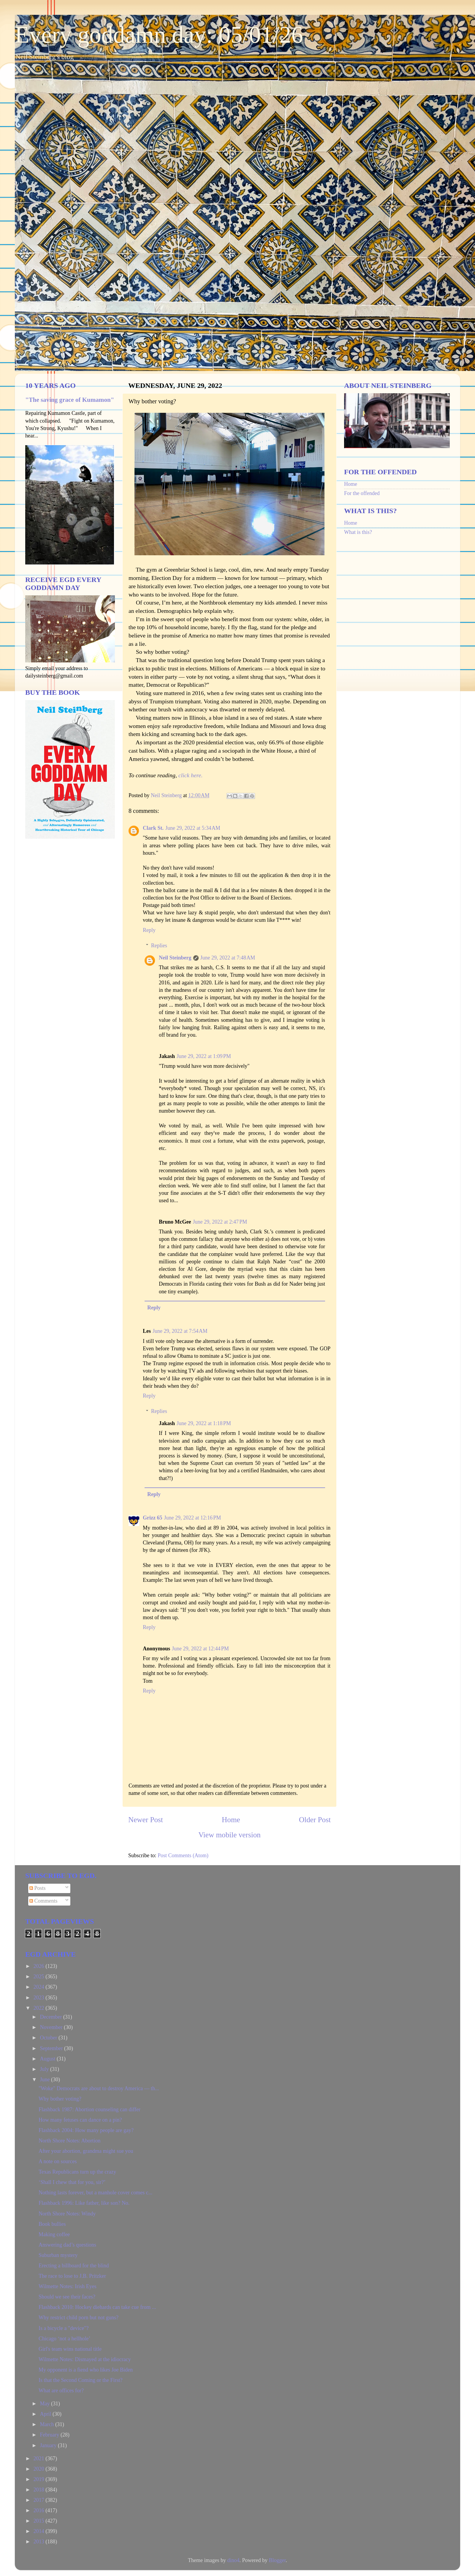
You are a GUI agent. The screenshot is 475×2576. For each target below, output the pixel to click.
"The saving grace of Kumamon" (69, 399)
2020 (40, 2469)
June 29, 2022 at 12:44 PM (200, 1649)
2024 (40, 1987)
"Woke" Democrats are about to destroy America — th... (99, 2088)
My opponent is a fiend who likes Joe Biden (86, 2370)
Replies (159, 945)
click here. (190, 775)
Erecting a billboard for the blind (74, 2266)
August (48, 2059)
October (49, 2038)
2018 (40, 2490)
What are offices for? (61, 2390)
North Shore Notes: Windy (67, 2214)
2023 (40, 1998)
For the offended (362, 493)
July (45, 2069)
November (52, 2027)
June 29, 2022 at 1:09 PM (204, 1056)
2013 (40, 2542)
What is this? (358, 532)
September (52, 2048)
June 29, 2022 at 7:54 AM (180, 1331)
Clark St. (153, 828)
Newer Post (145, 1820)
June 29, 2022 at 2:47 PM (220, 1222)
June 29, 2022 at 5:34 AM (192, 828)
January (49, 2445)
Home (231, 1820)
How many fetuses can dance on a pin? (80, 2120)
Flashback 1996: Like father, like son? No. (84, 2203)
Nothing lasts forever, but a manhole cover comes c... (95, 2193)
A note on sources (58, 2161)
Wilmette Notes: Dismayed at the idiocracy (85, 2359)
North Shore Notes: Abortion (70, 2141)
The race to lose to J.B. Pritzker (72, 2276)
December (51, 2017)
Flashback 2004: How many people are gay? (86, 2130)
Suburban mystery (58, 2255)
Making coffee (54, 2234)
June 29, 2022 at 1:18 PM (204, 1423)
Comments (43, 1901)
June (45, 2079)
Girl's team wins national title (70, 2349)
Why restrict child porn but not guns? (78, 2317)
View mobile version (229, 1835)
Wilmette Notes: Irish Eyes (67, 2286)
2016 (40, 2510)
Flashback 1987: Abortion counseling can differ (89, 2109)
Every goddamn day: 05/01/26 (159, 35)
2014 (40, 2531)
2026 (40, 1966)
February (50, 2435)
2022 (40, 2008)
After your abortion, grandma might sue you (86, 2151)
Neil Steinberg (175, 958)
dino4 (233, 2560)
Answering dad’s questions (67, 2245)
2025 (40, 1976)
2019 (40, 2479)
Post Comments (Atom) (183, 1855)
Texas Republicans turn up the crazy (77, 2172)
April (46, 2414)
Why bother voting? (60, 2099)
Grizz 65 (152, 1518)
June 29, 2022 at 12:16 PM (192, 1518)
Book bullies (52, 2224)
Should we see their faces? (67, 2297)
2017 (40, 2500)
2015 (40, 2521)
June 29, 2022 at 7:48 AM (227, 958)
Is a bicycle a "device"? (64, 2328)
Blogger (277, 2560)
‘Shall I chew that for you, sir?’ (72, 2182)
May (45, 2404)
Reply (149, 930)
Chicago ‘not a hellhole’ (64, 2339)
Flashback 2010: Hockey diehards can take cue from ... (97, 2307)
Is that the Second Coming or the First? (80, 2380)
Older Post (315, 1820)
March (47, 2424)
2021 (40, 2458)
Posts (37, 1888)
